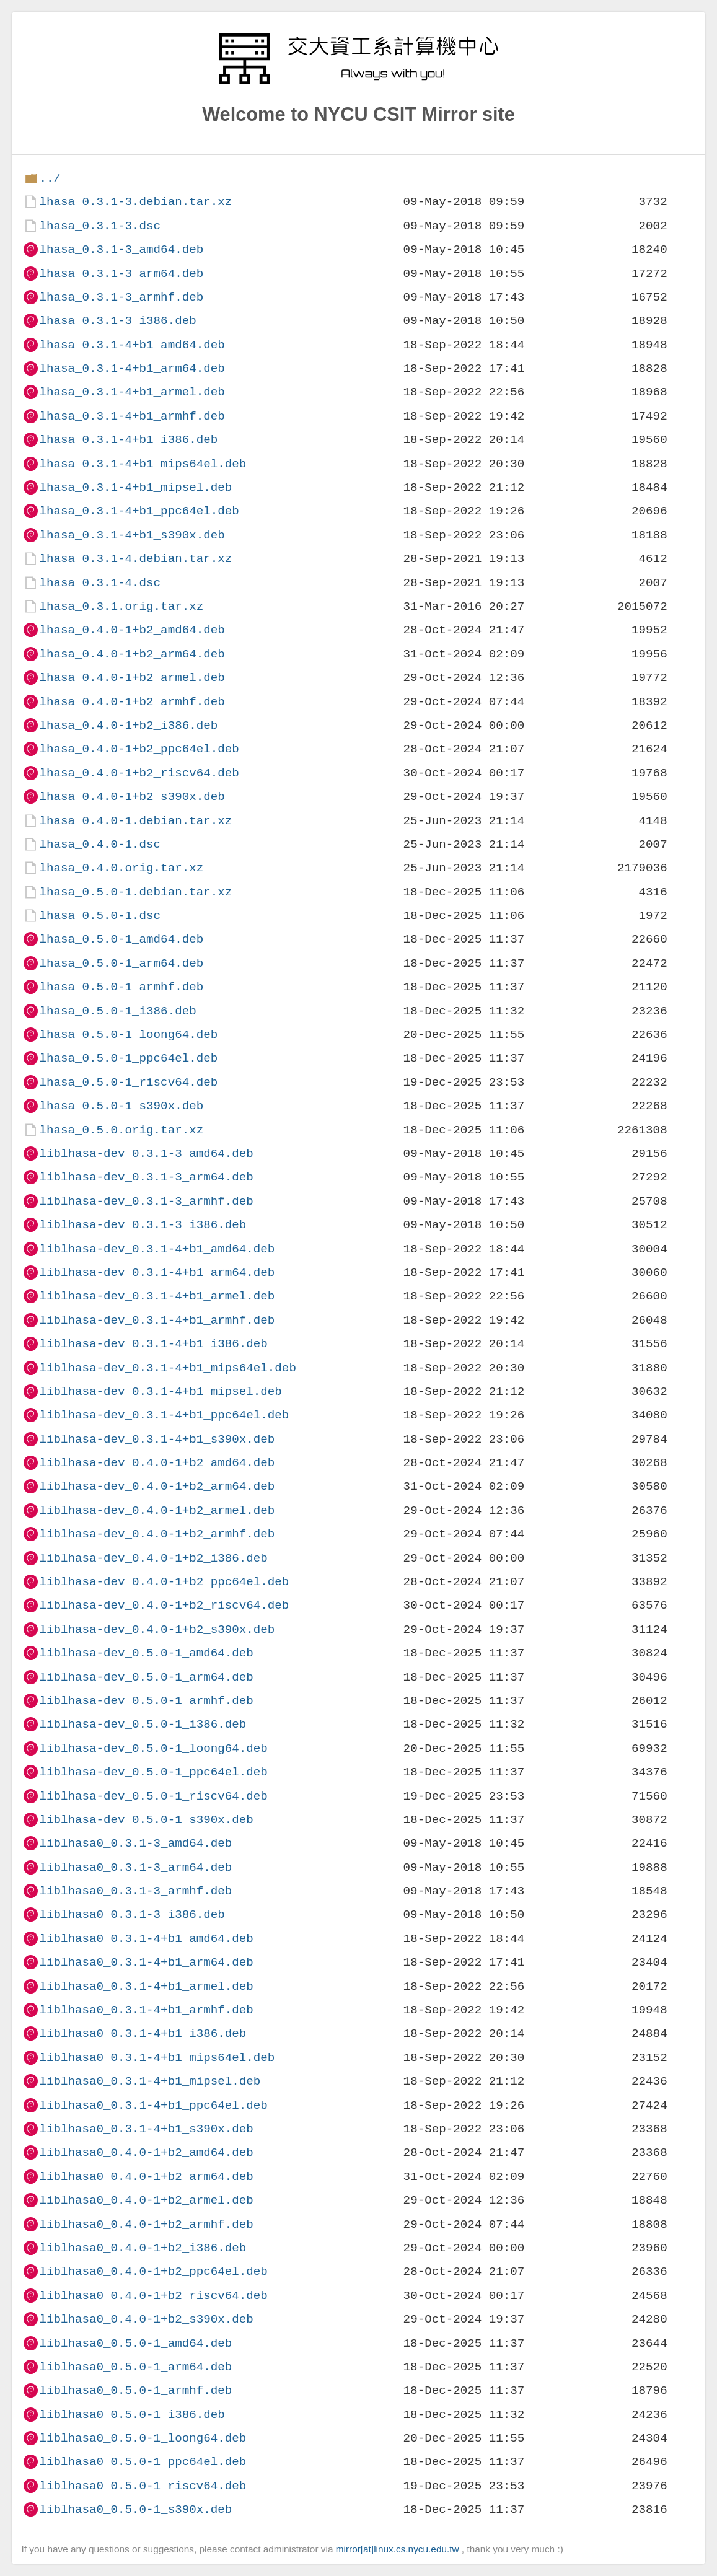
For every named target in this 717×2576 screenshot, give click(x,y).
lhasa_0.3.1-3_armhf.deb (121, 297)
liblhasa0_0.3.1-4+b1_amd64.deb (146, 1938)
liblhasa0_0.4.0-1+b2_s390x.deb (146, 2319)
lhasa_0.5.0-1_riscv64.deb (128, 1082)
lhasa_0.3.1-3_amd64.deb (121, 249)
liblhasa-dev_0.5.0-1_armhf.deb (146, 1700)
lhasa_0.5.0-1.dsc (100, 915)
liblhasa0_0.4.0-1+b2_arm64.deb (146, 2176)
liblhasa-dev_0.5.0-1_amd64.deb (146, 1653)
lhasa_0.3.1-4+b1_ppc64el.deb (139, 511)
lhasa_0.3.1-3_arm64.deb (121, 273)
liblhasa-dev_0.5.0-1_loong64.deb (153, 1748)
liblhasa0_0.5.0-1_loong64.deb (142, 2438)
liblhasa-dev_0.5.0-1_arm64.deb (146, 1677)
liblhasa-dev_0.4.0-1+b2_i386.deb (153, 1558)
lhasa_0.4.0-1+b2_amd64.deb (131, 630)
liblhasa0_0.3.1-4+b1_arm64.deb (146, 1962)
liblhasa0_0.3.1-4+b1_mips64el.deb (157, 2057)
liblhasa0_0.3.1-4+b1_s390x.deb (146, 2129)
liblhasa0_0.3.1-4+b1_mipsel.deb (149, 2081)
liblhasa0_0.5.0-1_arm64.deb (135, 2366)
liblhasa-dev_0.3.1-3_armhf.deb (146, 1201)
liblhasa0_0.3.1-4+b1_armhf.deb (146, 2010)
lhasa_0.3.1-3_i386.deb (117, 320)
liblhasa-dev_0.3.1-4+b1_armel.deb (157, 1296)
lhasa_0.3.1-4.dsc (100, 582)
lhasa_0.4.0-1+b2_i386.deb (128, 725)
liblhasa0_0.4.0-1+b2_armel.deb (146, 2200)
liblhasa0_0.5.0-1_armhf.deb (135, 2390)
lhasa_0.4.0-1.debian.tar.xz (135, 820)
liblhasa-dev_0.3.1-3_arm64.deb (146, 1177)
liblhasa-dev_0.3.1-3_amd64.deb (146, 1153)
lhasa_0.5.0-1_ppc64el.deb (128, 1058)
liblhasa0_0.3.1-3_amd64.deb (135, 1843)
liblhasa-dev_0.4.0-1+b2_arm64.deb (157, 1486)
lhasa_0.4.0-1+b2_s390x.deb (131, 796)
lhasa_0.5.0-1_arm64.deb (121, 963)
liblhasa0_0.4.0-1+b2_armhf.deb (146, 2224)
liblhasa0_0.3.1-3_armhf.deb (135, 1891)
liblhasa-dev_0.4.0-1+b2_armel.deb (157, 1510)
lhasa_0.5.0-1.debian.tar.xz (135, 892)
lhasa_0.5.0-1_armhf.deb (121, 986)
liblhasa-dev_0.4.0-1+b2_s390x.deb (157, 1629)
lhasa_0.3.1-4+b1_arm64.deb (131, 368)
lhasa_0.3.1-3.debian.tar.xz (135, 201)
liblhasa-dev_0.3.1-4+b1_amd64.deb (157, 1249)
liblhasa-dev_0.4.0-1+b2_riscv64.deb (164, 1605)
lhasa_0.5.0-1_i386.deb (117, 1011)
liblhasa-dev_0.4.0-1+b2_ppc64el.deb (164, 1581)
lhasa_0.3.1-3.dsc (100, 226)
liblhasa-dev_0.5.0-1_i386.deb (142, 1724)
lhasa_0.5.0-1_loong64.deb (128, 1034)
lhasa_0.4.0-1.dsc (100, 844)
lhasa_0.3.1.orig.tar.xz (121, 606)
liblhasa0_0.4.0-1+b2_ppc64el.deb (153, 2271)
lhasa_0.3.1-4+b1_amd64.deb (131, 344)
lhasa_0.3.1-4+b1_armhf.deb (131, 416)
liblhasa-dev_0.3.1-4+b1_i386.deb (153, 1343)
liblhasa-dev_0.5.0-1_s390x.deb (146, 1819)
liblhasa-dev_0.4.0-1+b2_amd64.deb (157, 1462)
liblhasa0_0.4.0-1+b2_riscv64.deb (153, 2295)
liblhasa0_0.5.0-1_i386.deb (131, 2414)
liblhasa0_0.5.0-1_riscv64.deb (142, 2485)
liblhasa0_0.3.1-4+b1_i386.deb (142, 2033)
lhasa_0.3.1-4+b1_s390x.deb (131, 535)
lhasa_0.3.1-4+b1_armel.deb (131, 392)
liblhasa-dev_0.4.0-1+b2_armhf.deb (157, 1534)
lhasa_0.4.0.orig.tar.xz (121, 867)
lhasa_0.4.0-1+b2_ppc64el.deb (139, 749)
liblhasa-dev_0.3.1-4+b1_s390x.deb (157, 1439)
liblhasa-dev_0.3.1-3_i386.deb (142, 1224)
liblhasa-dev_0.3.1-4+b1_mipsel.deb (160, 1391)
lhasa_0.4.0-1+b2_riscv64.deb (139, 773)
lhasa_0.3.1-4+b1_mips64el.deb (142, 463)
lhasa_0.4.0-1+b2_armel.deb (131, 677)
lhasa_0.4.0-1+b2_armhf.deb (131, 701)
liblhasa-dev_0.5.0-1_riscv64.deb (153, 1796)
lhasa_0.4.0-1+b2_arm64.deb (131, 654)
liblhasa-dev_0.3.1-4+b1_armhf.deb (157, 1320)
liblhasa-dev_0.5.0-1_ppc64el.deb (153, 1772)
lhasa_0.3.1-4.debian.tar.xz (135, 558)
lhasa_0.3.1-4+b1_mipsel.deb (135, 487)
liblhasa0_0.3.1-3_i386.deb (131, 1914)
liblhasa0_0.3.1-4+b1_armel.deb (146, 1986)
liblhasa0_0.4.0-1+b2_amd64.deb (146, 2152)
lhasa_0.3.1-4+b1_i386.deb (128, 439)
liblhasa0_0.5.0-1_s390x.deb (135, 2509)
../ (50, 178)
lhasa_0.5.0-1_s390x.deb (121, 1105)
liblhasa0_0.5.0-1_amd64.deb (135, 2343)
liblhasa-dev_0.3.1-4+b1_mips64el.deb (167, 1368)
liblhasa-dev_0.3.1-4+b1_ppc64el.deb (164, 1415)
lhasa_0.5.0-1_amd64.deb (121, 939)
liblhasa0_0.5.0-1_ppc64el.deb (142, 2461)
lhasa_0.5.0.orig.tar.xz (121, 1130)
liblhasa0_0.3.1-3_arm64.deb (135, 1867)
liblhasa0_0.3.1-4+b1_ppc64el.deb (153, 2105)
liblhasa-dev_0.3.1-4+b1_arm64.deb (157, 1272)
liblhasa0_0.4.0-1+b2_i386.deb (142, 2248)
